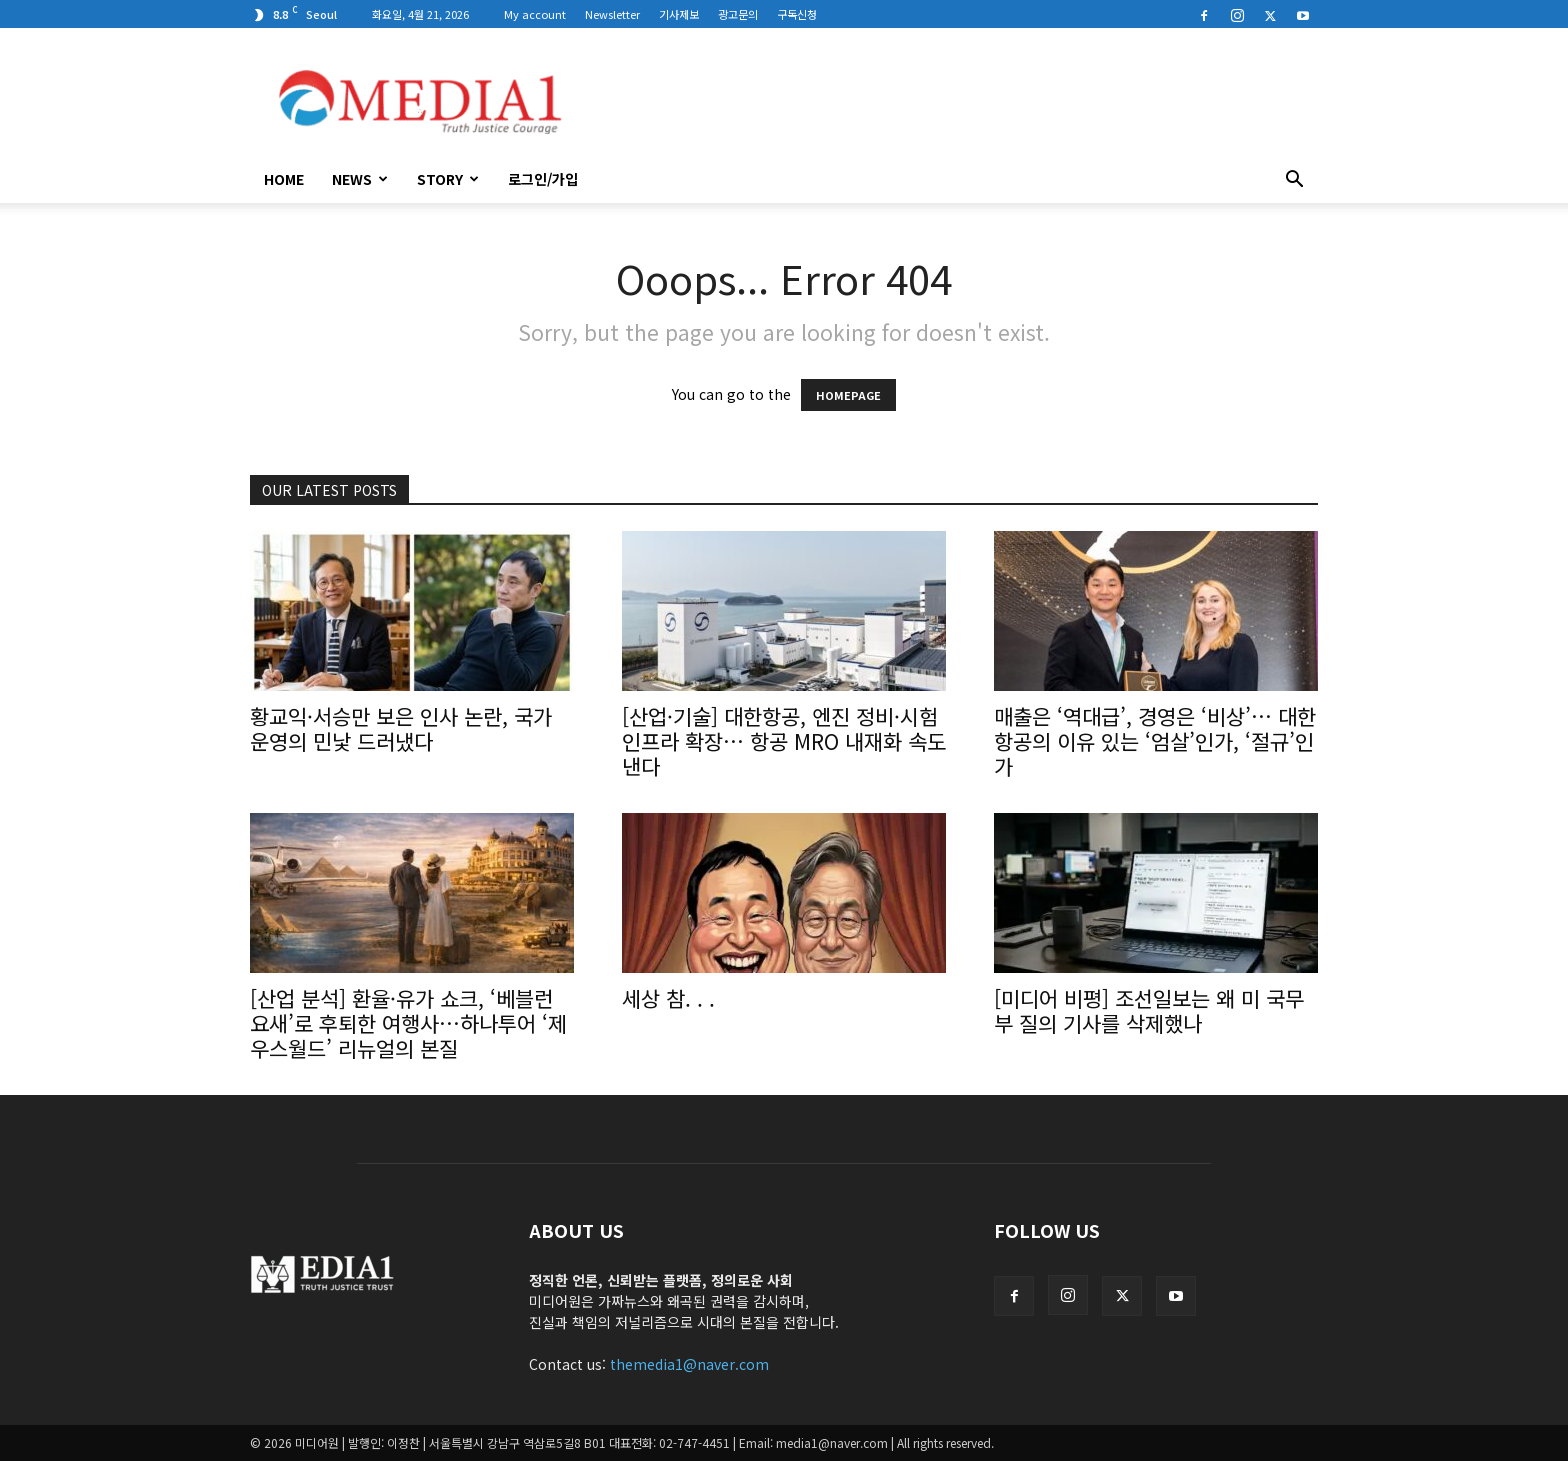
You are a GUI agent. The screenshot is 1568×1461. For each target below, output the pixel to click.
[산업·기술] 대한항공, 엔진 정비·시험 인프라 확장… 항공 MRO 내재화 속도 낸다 (784, 741)
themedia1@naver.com (689, 1364)
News (360, 179)
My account (535, 14)
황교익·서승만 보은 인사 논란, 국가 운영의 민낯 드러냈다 (401, 728)
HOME (284, 179)
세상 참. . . (668, 998)
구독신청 (797, 14)
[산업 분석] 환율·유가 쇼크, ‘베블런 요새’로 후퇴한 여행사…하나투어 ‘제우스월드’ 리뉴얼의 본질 (408, 1023)
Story (448, 179)
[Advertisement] (954, 101)
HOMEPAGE (848, 395)
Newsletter (612, 14)
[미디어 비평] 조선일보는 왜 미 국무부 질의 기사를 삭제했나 (1149, 1010)
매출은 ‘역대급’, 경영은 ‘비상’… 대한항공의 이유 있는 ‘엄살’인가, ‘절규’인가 (1155, 741)
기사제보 (679, 14)
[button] (1294, 181)
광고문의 (738, 14)
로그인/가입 (543, 179)
